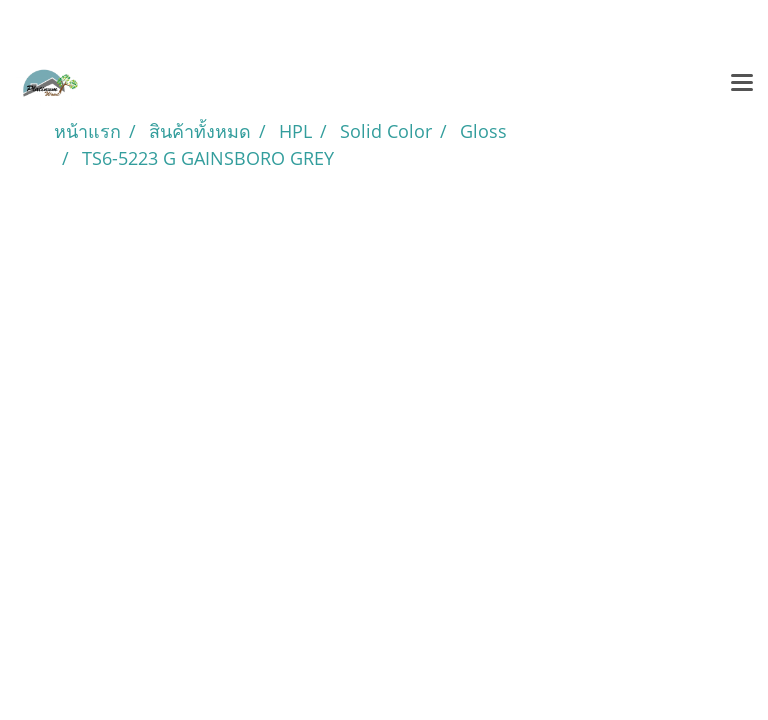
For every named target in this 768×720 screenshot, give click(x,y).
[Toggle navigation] (742, 84)
